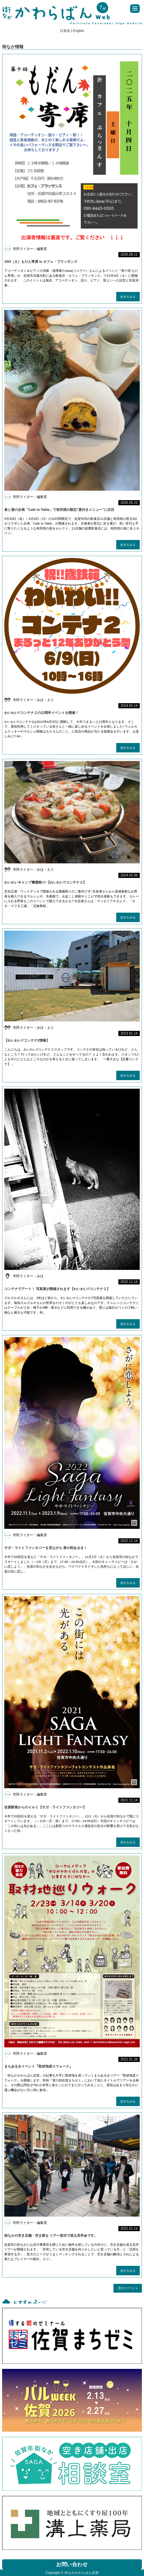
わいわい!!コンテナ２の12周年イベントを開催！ (41, 713)
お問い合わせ (72, 2564)
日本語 (65, 31)
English (78, 31)
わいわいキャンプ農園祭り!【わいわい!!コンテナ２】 (45, 882)
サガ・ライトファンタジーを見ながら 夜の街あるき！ (45, 1548)
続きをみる (127, 296)
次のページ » (128, 2288)
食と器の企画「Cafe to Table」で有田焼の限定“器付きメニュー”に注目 (59, 509)
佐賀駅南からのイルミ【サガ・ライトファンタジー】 (45, 1807)
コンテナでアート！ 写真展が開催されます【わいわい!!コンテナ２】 (57, 1289)
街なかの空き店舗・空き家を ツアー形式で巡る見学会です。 (50, 2235)
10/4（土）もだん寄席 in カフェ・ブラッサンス (40, 261)
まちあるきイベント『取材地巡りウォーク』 (38, 2066)
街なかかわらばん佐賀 (58, 11)
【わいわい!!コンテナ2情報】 (27, 1040)
